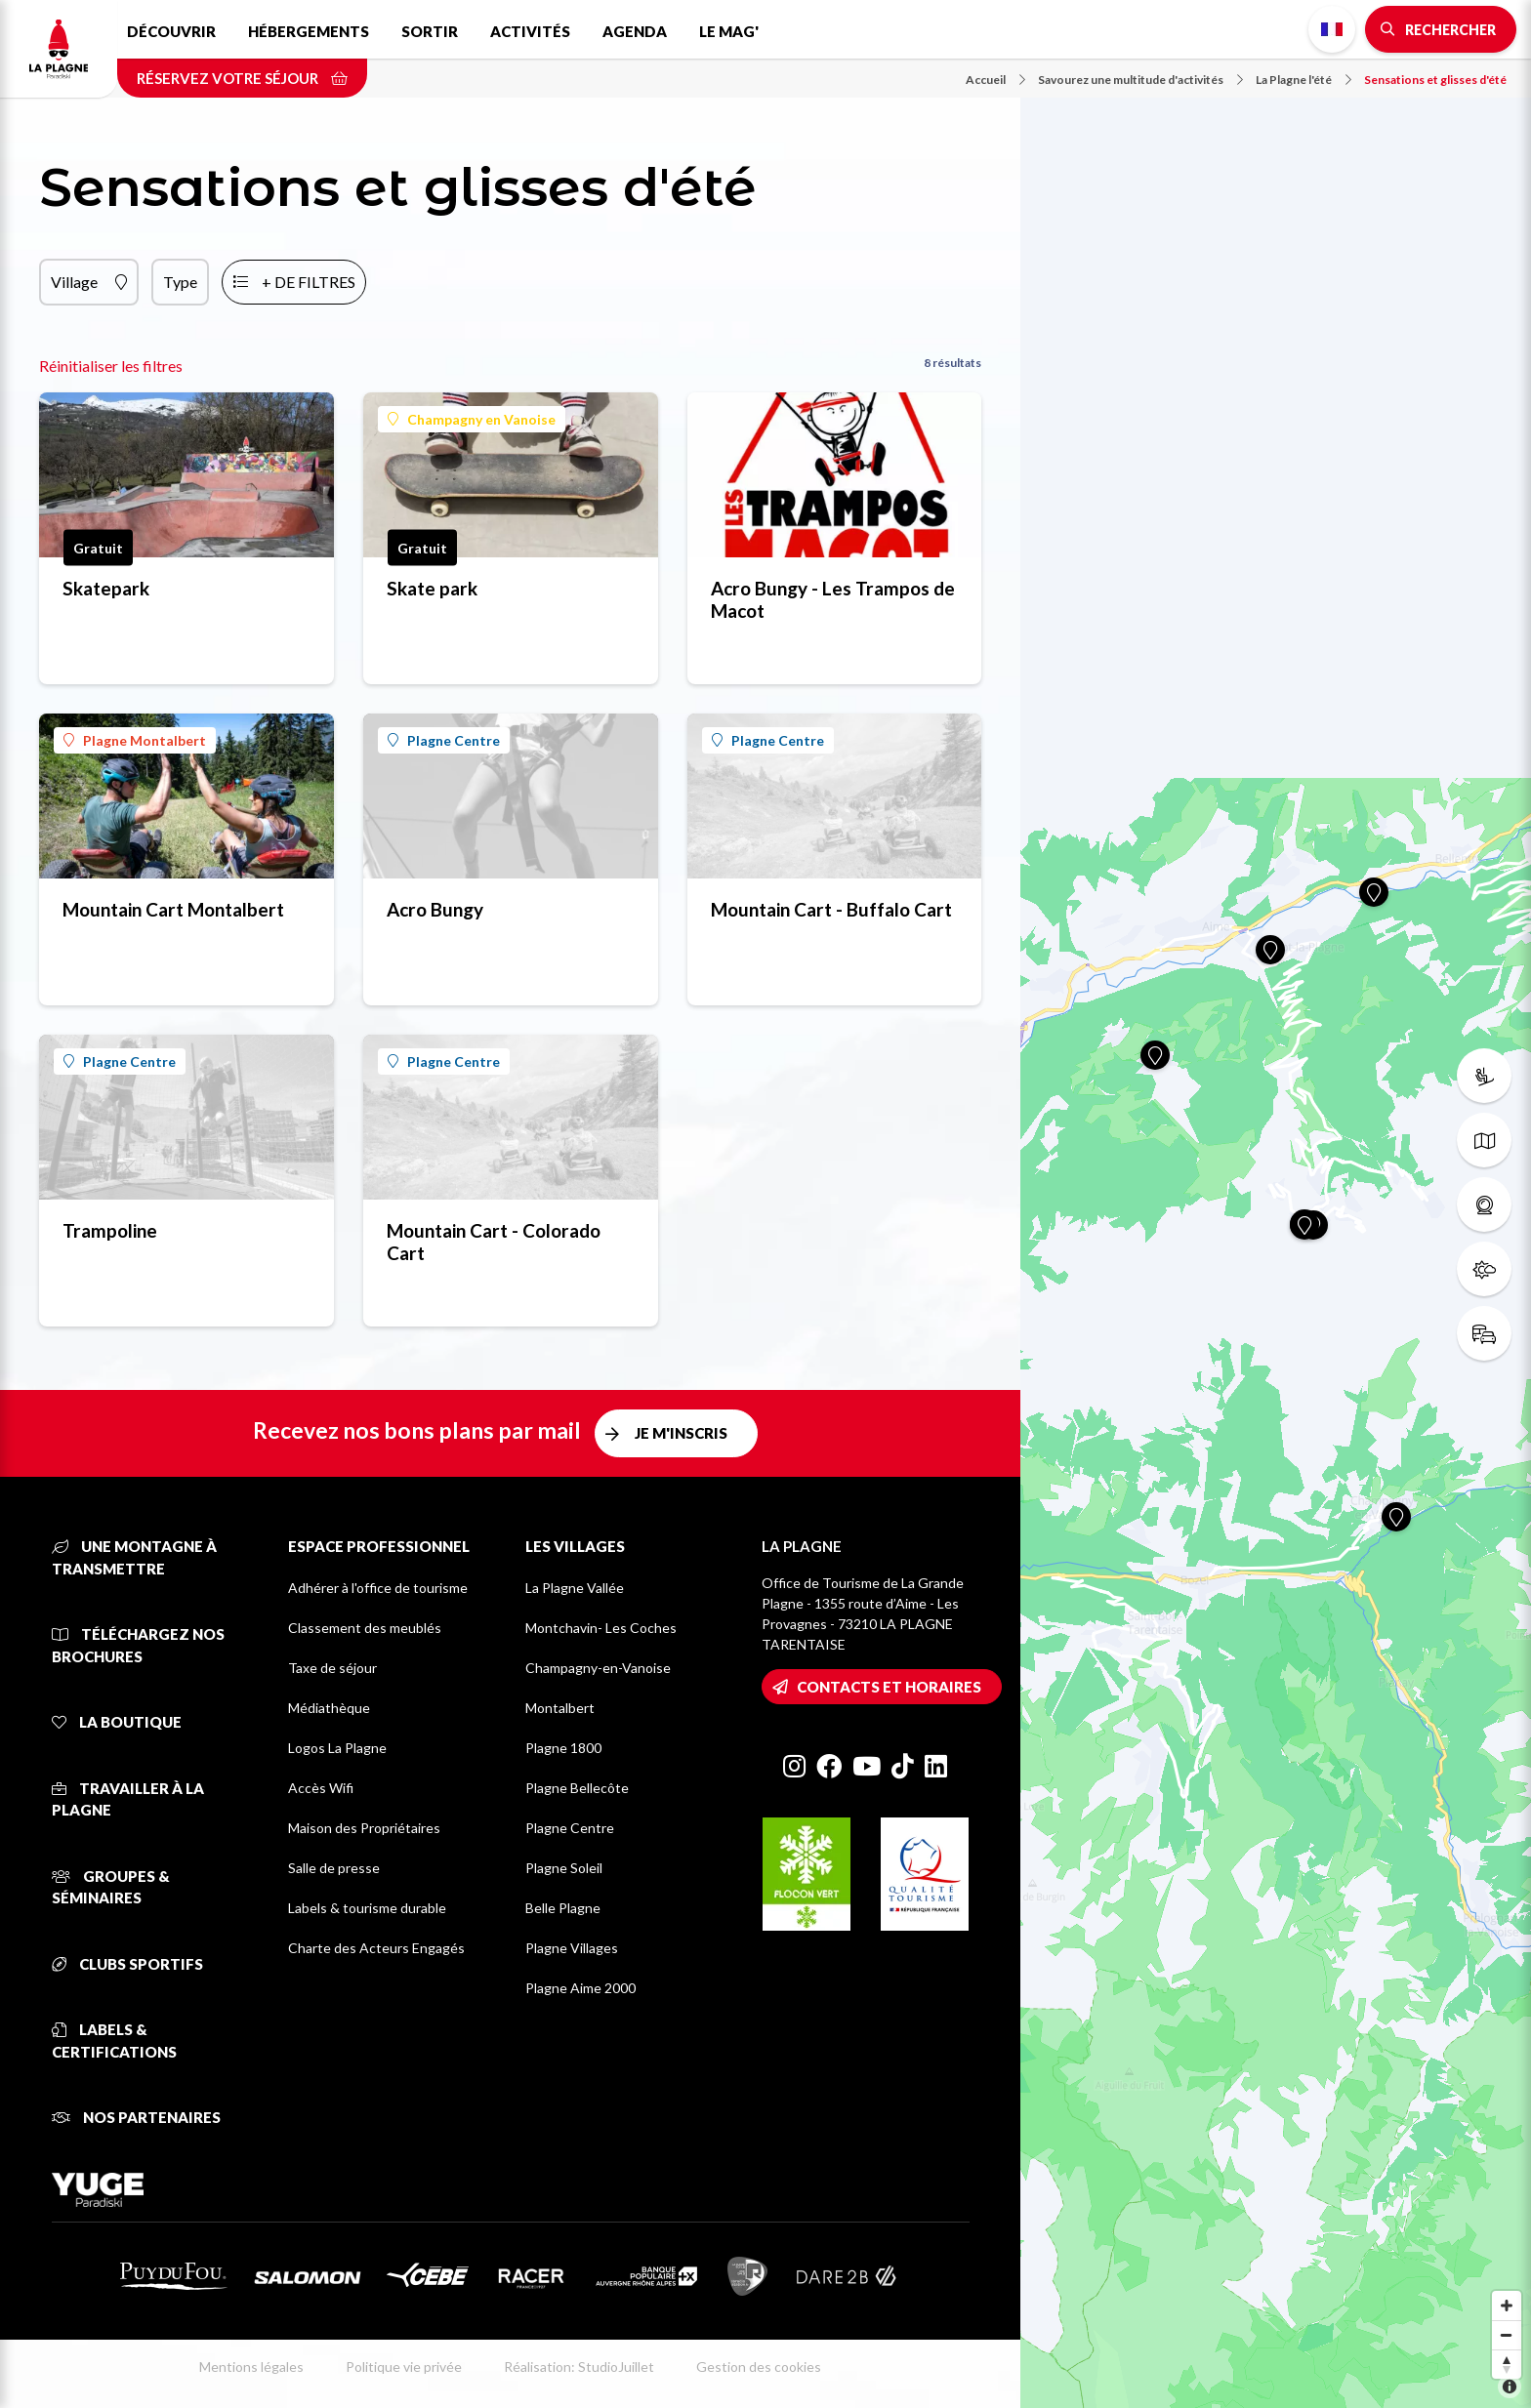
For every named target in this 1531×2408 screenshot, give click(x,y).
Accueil (995, 79)
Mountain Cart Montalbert (173, 909)
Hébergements (308, 31)
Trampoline (109, 1230)
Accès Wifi (320, 1787)
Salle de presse (334, 1867)
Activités (530, 31)
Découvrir (171, 31)
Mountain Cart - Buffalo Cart (831, 909)
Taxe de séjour (332, 1667)
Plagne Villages (571, 1947)
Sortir (429, 31)
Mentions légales (251, 2366)
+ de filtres (308, 281)
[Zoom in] (1506, 2305)
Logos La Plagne (337, 1747)
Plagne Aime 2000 (580, 1987)
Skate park (432, 588)
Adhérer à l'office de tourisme (378, 1587)
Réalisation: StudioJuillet (579, 2366)
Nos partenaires (136, 2117)
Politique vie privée (404, 2366)
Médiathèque (329, 1707)
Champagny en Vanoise (472, 419)
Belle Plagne (562, 1907)
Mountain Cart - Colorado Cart (493, 1241)
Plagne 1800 (563, 1747)
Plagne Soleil (563, 1867)
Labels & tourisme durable (367, 1907)
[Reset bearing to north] (1506, 2364)
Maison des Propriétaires (364, 1827)
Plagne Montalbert (134, 740)
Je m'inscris (681, 1433)
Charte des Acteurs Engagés (376, 1947)
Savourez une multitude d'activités (1140, 79)
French (1332, 29)
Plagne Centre (444, 740)
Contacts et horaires (889, 1686)
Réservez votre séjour (242, 78)
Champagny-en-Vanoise (598, 1667)
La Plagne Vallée (574, 1587)
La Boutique (117, 1722)
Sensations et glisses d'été (1435, 79)
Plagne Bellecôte (577, 1787)
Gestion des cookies (758, 2366)
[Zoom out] (1506, 2334)
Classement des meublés (364, 1627)
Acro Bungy (435, 909)
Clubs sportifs (127, 1964)
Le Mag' (729, 31)
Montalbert (560, 1707)
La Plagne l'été (1303, 79)
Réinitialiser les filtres (111, 365)
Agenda (634, 31)
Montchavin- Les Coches (601, 1627)
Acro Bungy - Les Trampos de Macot (833, 599)
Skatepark (105, 588)
